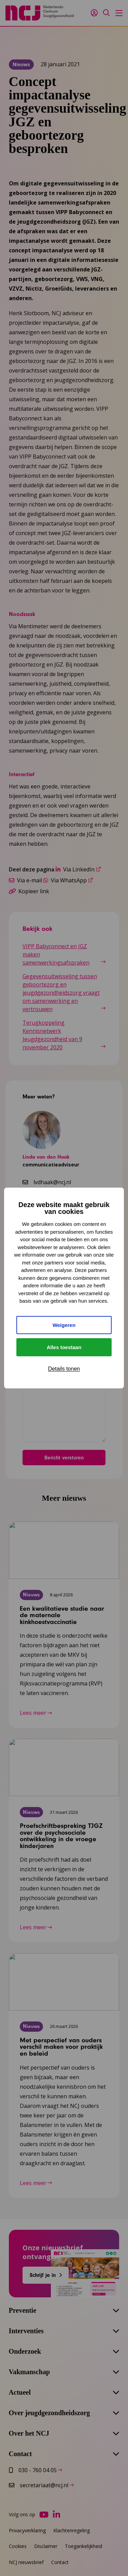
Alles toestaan (64, 1347)
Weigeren (64, 1325)
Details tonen (64, 1369)
